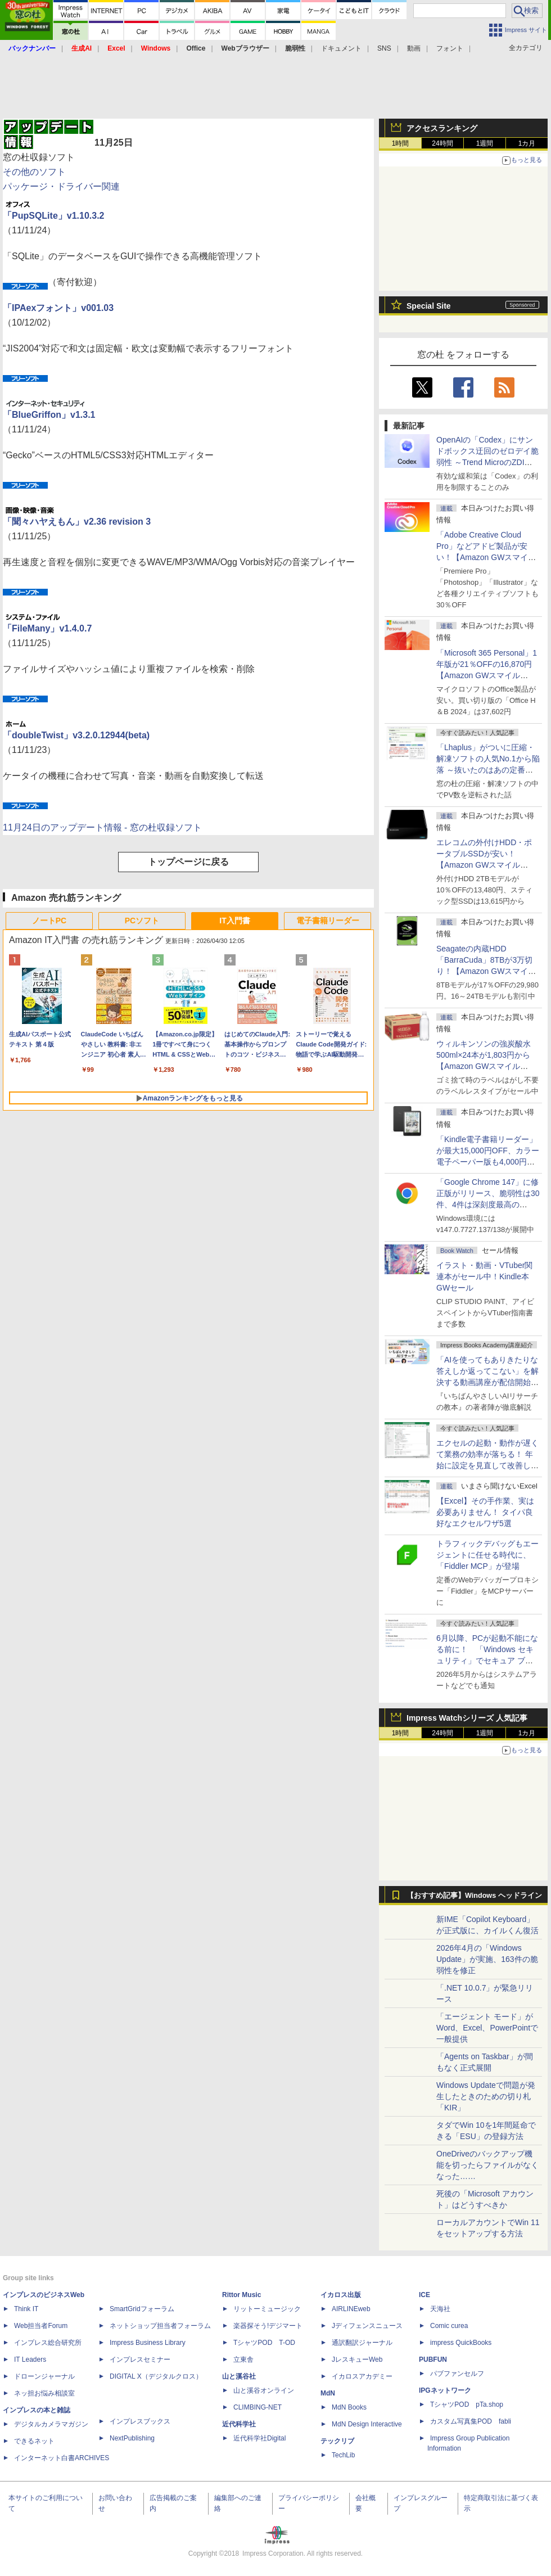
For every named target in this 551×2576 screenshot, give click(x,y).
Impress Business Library (148, 2343)
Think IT (26, 2309)
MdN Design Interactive (367, 2424)
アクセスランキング (442, 128)
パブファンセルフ (457, 2374)
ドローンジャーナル (44, 2376)
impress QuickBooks (460, 2343)
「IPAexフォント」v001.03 (58, 308)
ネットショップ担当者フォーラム (160, 2326)
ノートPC (49, 920)
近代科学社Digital (259, 2438)
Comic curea (449, 2326)
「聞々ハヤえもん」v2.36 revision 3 (77, 521)
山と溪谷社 (239, 2376)
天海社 (440, 2309)
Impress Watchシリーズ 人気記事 (467, 1717)
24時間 (442, 143)
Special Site (429, 305)
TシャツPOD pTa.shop (466, 2404)
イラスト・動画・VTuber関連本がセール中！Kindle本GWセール (484, 1276)
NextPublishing (132, 2438)
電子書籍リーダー (327, 920)
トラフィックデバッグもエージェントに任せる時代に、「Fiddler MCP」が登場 (487, 1555)
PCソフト (142, 920)
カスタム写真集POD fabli (470, 2421)
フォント (449, 48)
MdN (327, 2393)
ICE (424, 2295)
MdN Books (349, 2407)
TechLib (343, 2455)
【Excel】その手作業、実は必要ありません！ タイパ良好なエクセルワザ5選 (485, 1512)
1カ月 (527, 143)
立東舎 (243, 2359)
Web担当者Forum (40, 2326)
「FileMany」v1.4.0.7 (47, 628)
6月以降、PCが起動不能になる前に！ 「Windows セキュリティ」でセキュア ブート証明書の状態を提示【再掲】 (487, 1661)
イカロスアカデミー (362, 2376)
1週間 (485, 143)
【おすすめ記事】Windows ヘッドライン (474, 1896)
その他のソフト (34, 172)
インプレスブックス (140, 2421)
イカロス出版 (340, 2295)
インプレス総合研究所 (48, 2343)
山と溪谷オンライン (263, 2390)
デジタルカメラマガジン (51, 2424)
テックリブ (337, 2441)
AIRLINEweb (351, 2309)
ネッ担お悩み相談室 (44, 2393)
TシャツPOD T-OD (264, 2343)
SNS (384, 48)
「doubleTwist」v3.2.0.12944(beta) (76, 735)
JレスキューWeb (357, 2359)
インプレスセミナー (140, 2359)
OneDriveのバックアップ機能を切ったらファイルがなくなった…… (487, 2165)
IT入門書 (234, 920)
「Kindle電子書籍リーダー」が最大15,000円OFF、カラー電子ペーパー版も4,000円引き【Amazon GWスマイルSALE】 (487, 1162)
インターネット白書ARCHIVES (61, 2458)
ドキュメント (341, 48)
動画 (414, 48)
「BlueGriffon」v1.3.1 (49, 414)
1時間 (400, 143)
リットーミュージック (267, 2309)
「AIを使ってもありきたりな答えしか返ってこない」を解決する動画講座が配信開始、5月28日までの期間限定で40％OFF (487, 1382)
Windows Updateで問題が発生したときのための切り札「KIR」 (485, 2096)
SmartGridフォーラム (142, 2309)
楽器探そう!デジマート (267, 2326)
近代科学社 (239, 2424)
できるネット (34, 2441)
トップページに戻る (188, 862)
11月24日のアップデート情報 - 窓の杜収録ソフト (102, 827)
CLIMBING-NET (257, 2407)
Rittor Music (241, 2295)
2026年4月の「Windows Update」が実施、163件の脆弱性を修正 (487, 1959)
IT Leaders (30, 2359)
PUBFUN (433, 2359)
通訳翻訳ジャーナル (362, 2343)
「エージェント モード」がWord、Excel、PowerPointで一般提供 (487, 2027)
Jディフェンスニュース (367, 2326)
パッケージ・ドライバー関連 (61, 186)
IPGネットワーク (445, 2390)
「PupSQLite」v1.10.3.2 (54, 215)
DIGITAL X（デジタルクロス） (156, 2376)
